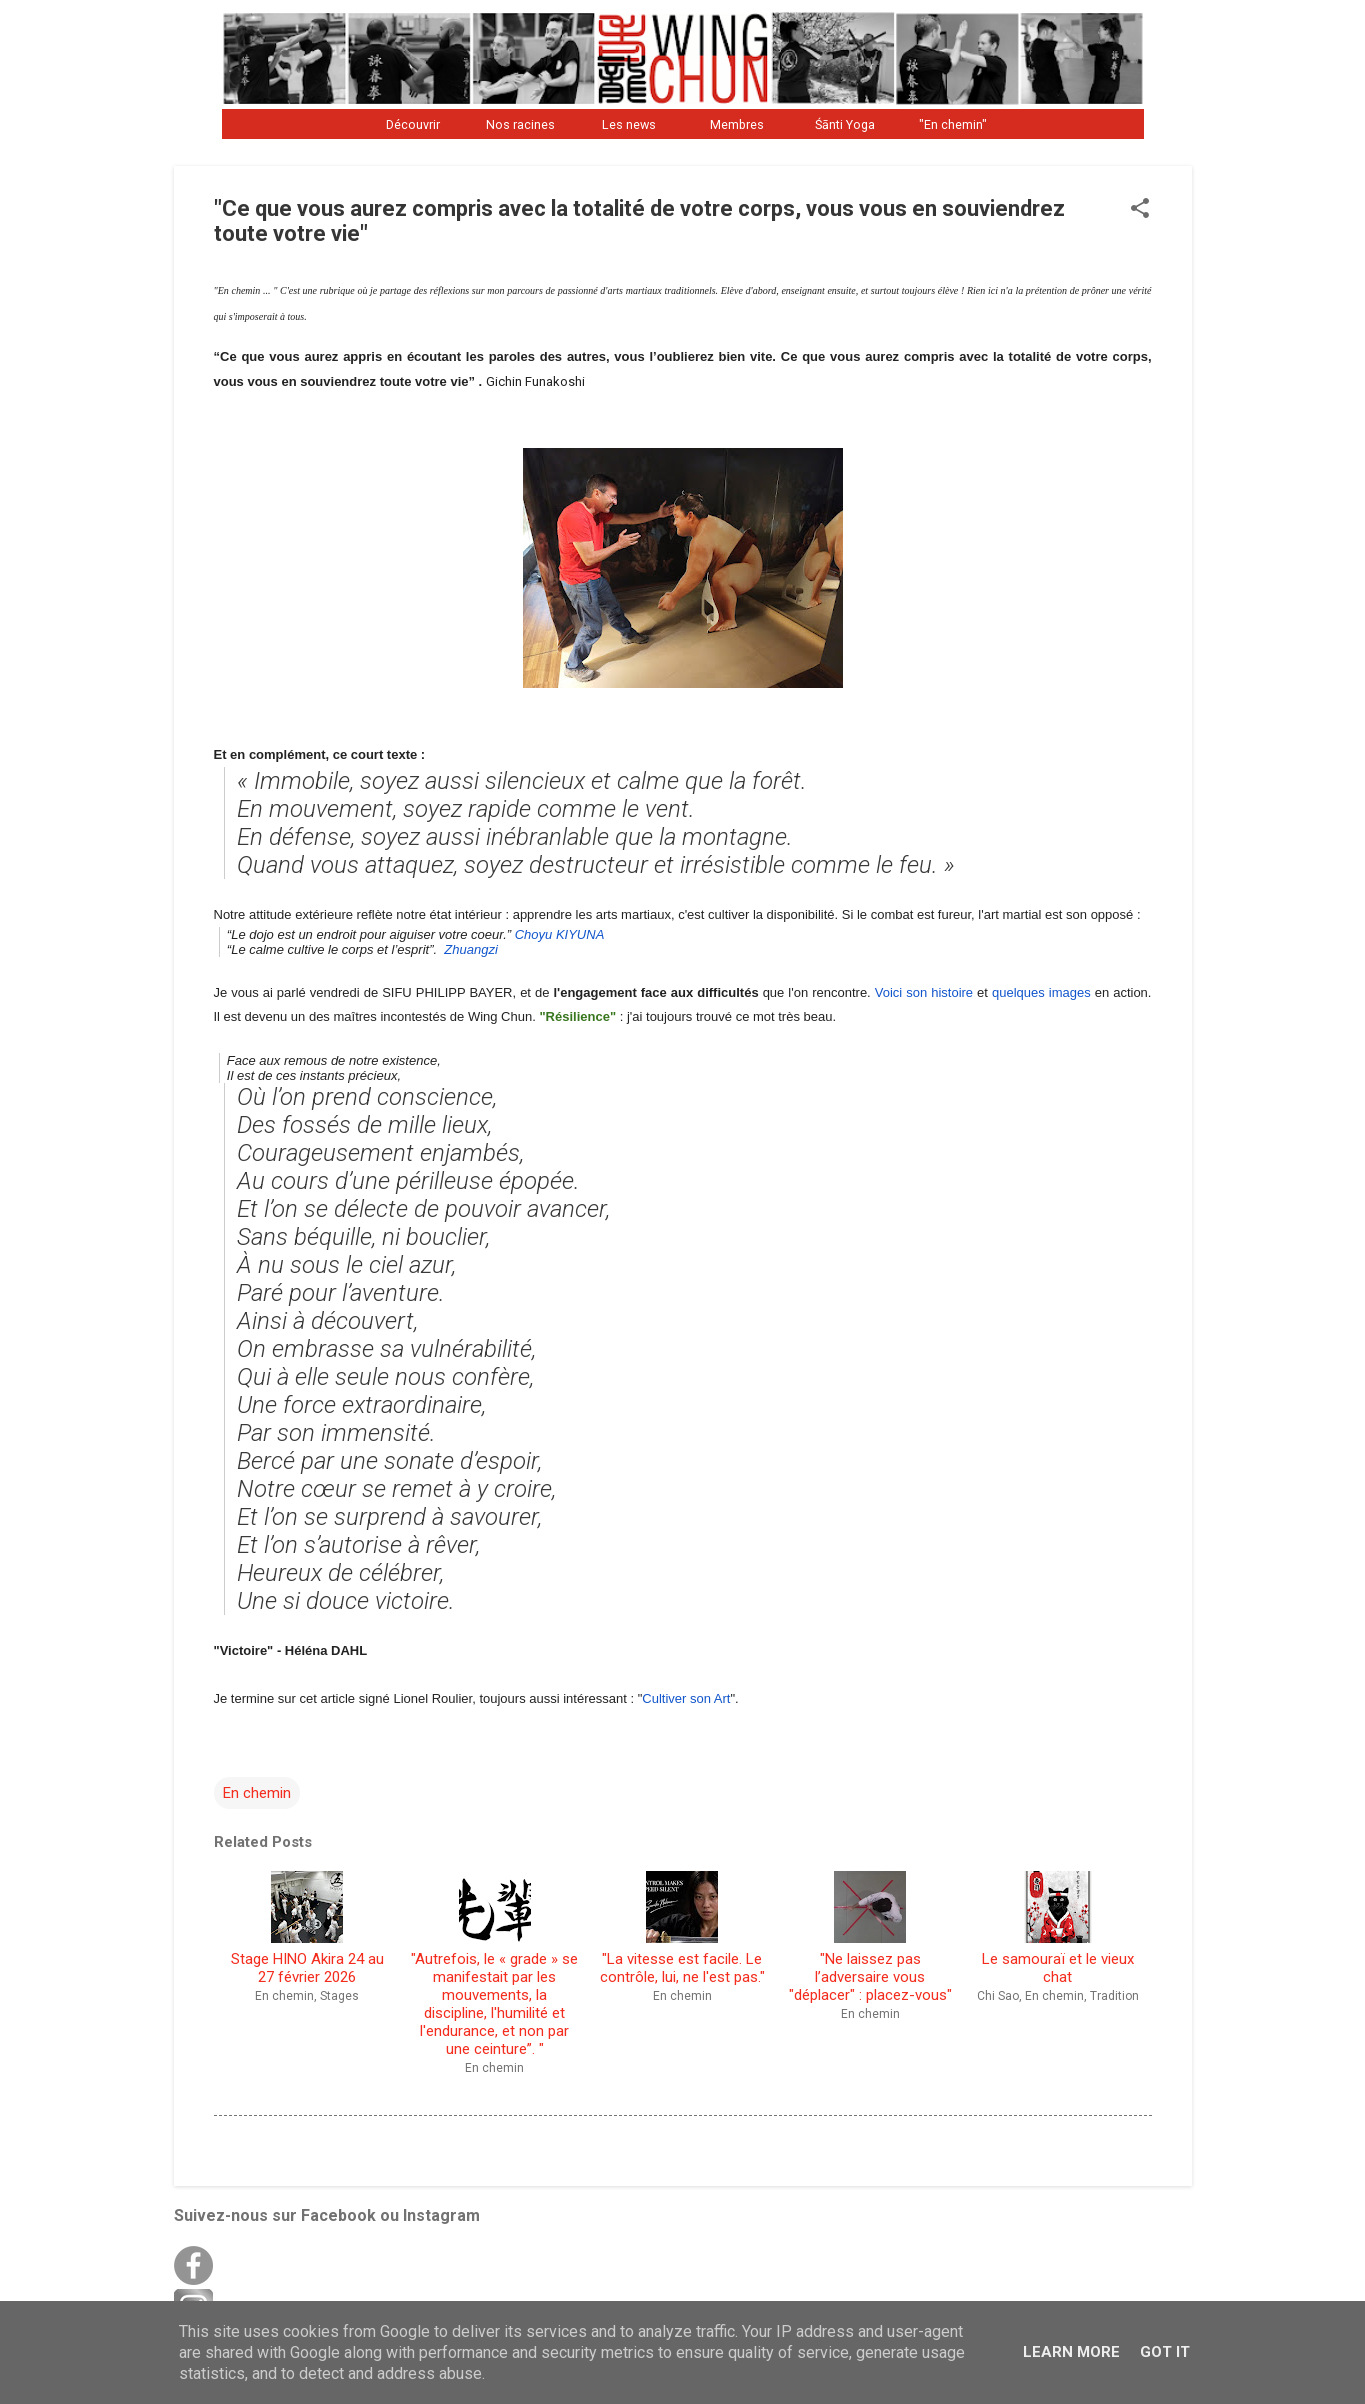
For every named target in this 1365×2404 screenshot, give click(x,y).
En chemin (257, 1793)
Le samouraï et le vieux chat (1058, 1929)
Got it (1165, 2352)
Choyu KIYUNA (557, 934)
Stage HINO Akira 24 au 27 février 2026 (307, 1929)
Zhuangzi (470, 949)
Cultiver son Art (686, 1698)
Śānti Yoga (845, 124)
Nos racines (520, 124)
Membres (737, 124)
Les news (629, 124)
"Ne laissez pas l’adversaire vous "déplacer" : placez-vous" (870, 1938)
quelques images (1041, 992)
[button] (1140, 210)
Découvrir (413, 124)
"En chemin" (953, 124)
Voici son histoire (924, 992)
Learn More (1071, 2352)
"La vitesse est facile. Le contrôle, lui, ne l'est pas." (682, 1929)
